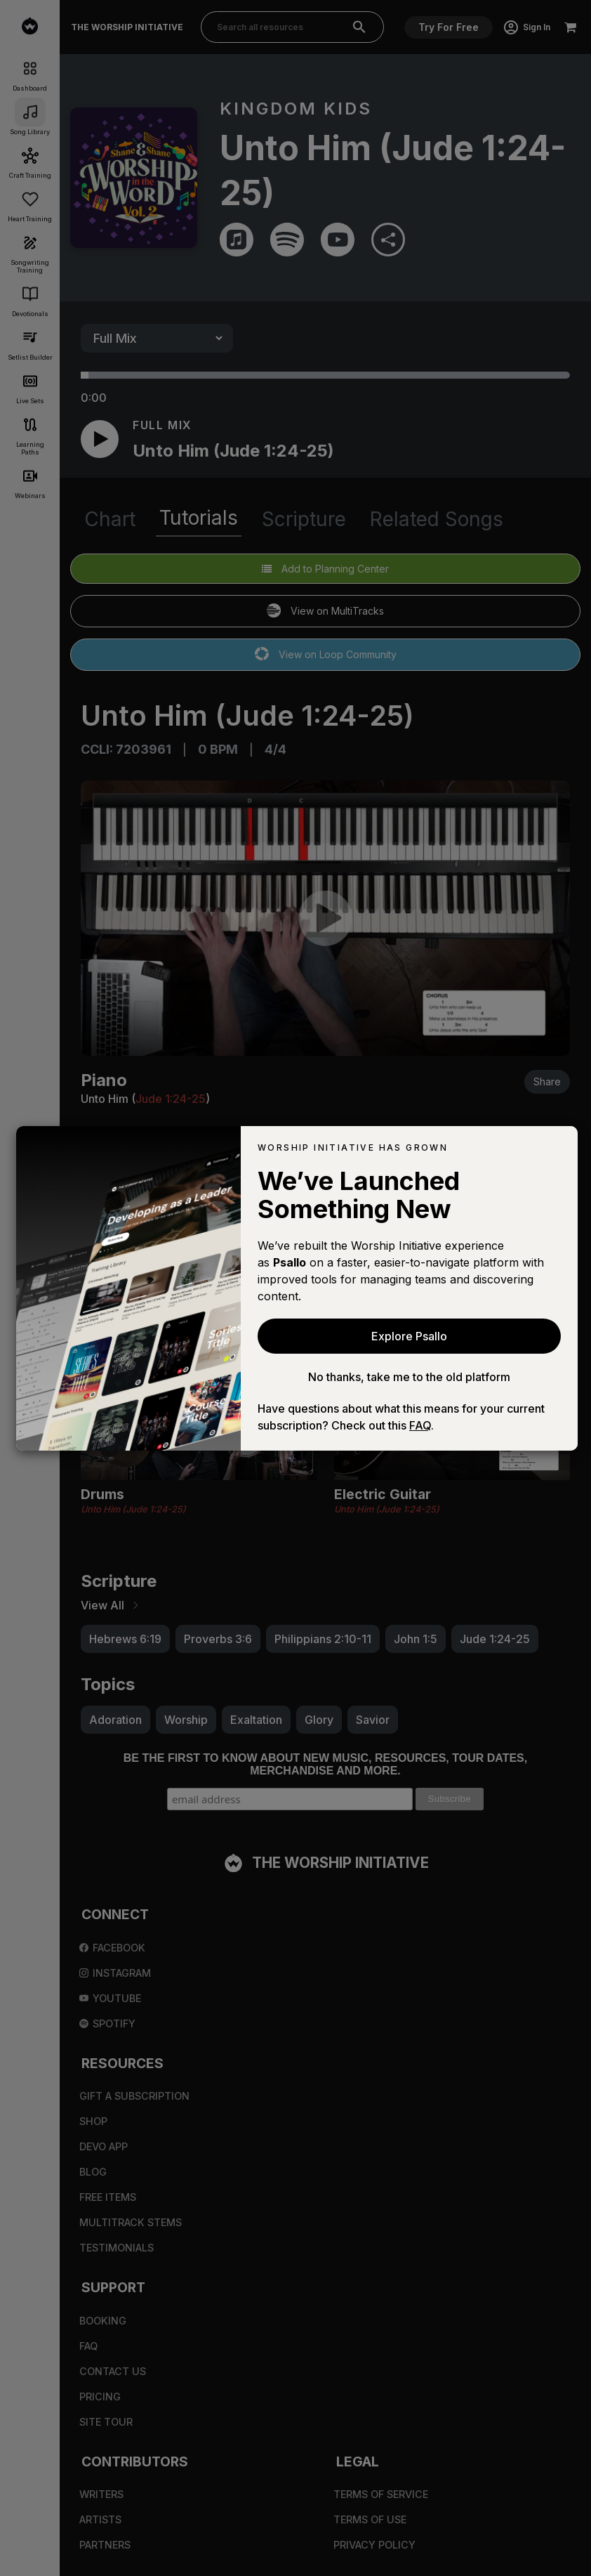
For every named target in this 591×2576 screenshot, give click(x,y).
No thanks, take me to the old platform (409, 1377)
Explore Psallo (409, 1336)
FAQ (420, 1425)
